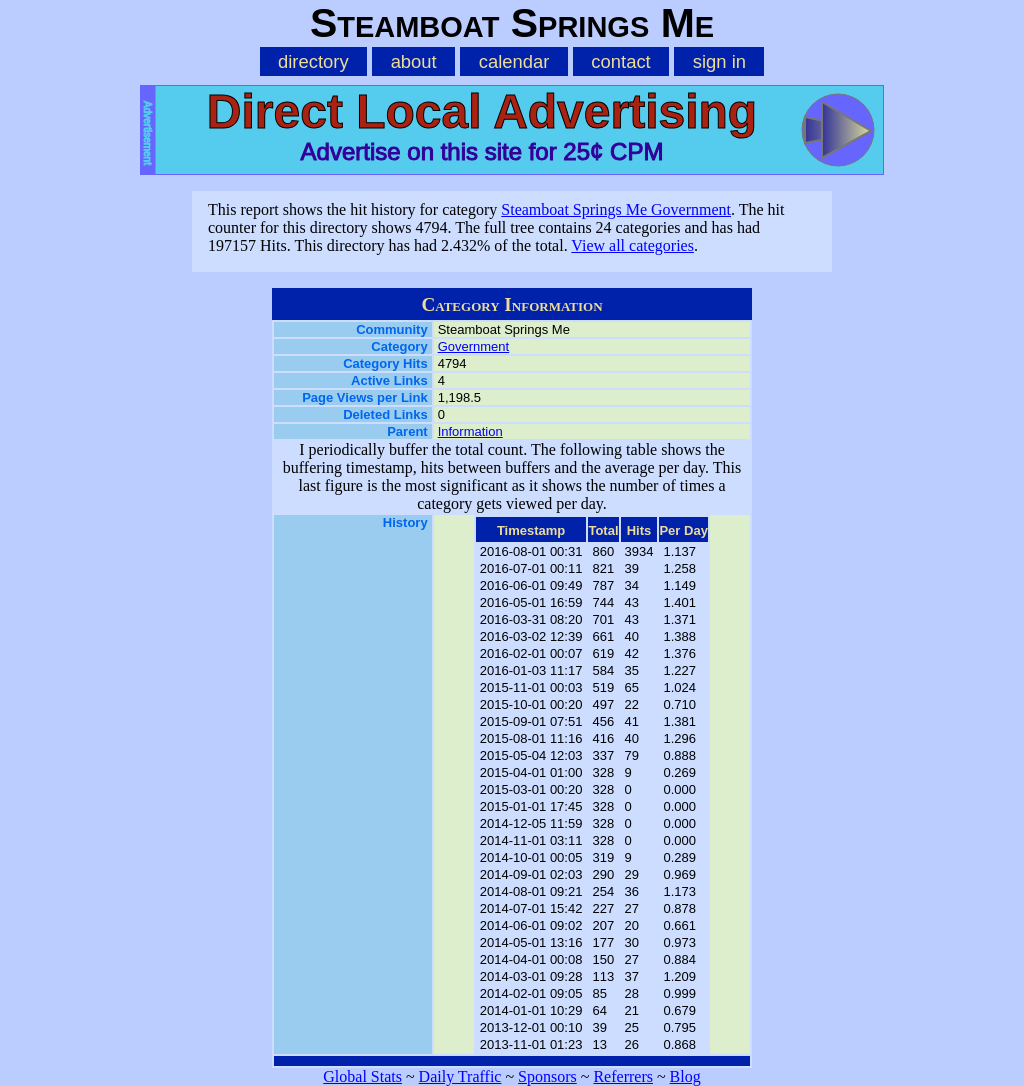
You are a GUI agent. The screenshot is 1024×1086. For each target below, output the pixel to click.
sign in (719, 61)
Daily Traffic (460, 1076)
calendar (514, 61)
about (414, 61)
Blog (685, 1076)
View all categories (632, 245)
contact (620, 61)
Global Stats (362, 1076)
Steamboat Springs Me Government (616, 209)
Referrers (623, 1076)
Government (474, 346)
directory (313, 61)
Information (470, 431)
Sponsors (547, 1076)
